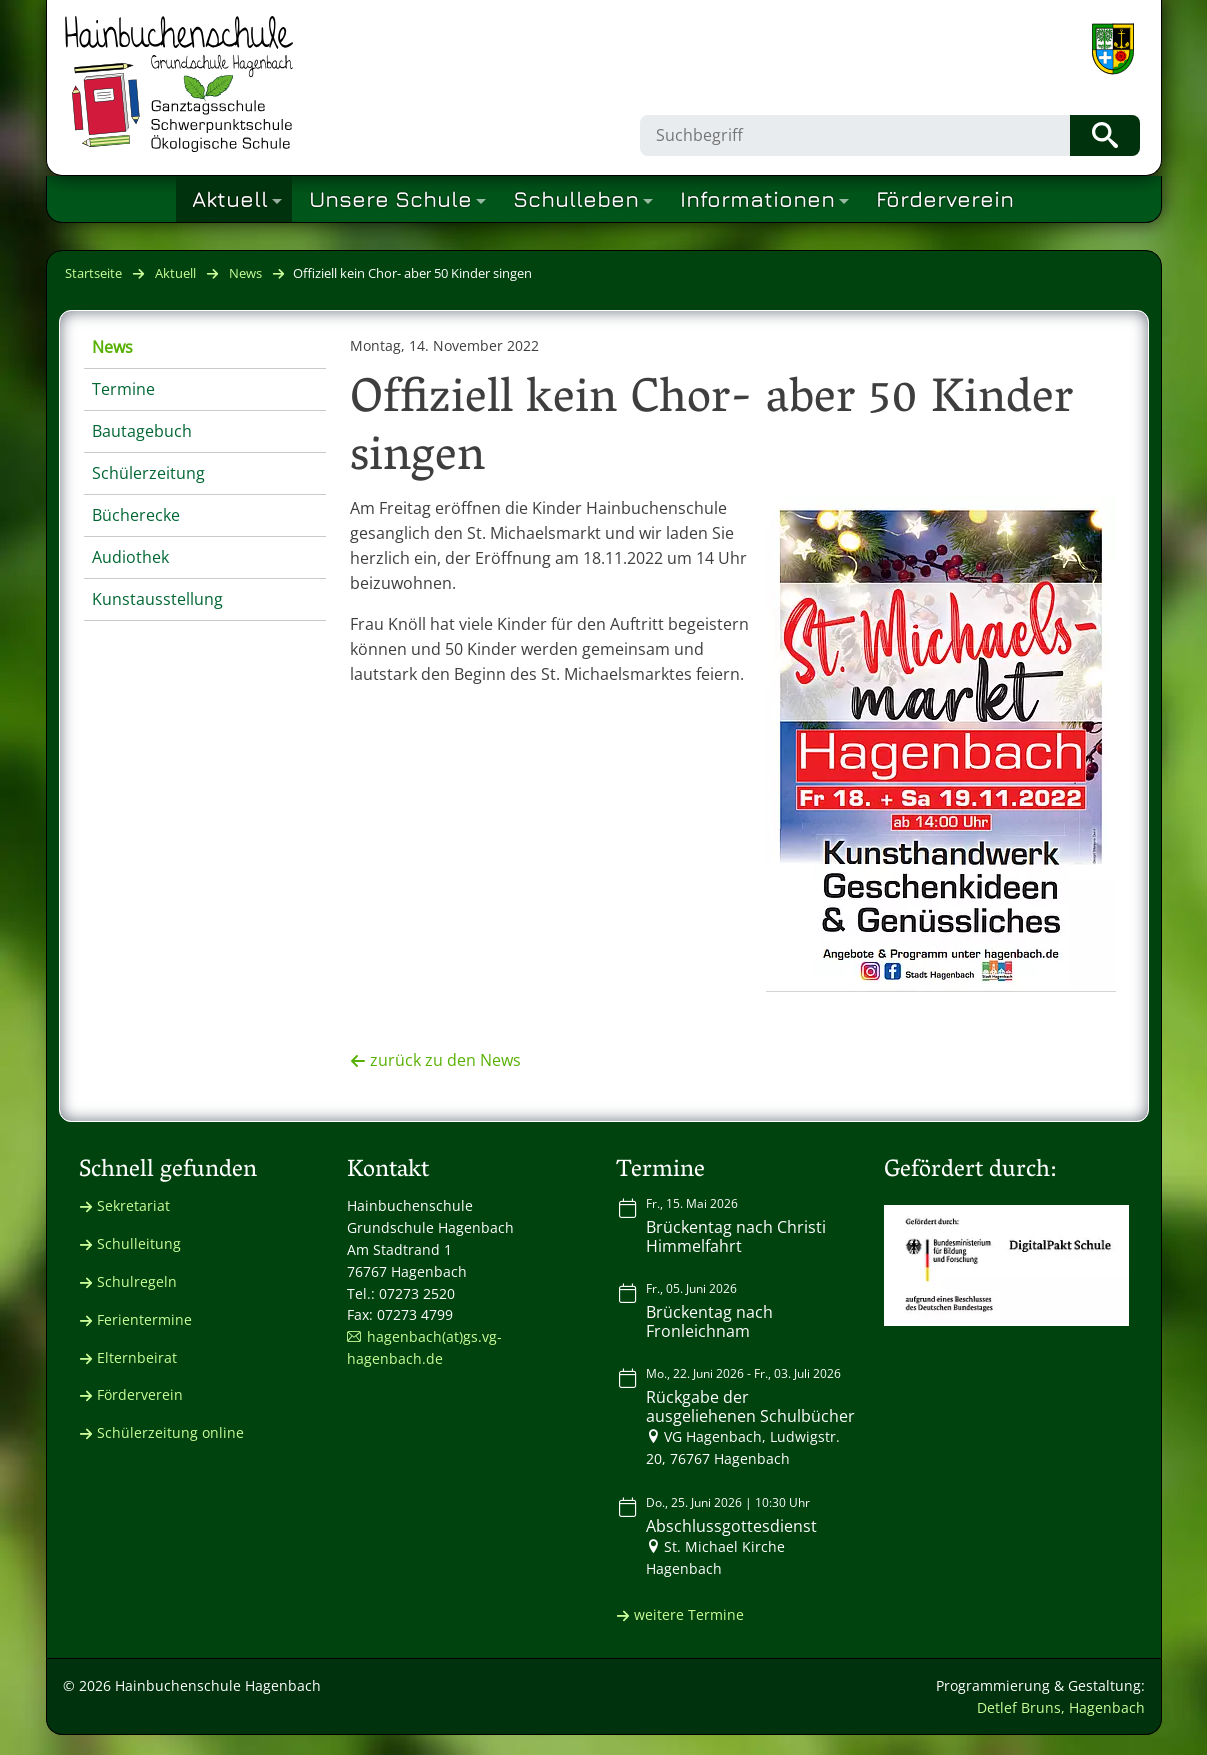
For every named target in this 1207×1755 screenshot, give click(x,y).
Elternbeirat (137, 1357)
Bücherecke (136, 515)
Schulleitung (139, 1243)
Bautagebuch (142, 431)
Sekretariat (133, 1205)
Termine (123, 389)
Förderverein (140, 1394)
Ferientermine (144, 1319)
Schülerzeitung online (170, 1432)
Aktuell (175, 273)
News (245, 273)
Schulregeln (137, 1281)
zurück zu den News (445, 1060)
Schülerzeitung (148, 473)
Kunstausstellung (157, 599)
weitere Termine (689, 1614)
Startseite (93, 273)
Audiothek (130, 557)
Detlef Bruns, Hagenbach (1061, 1707)
